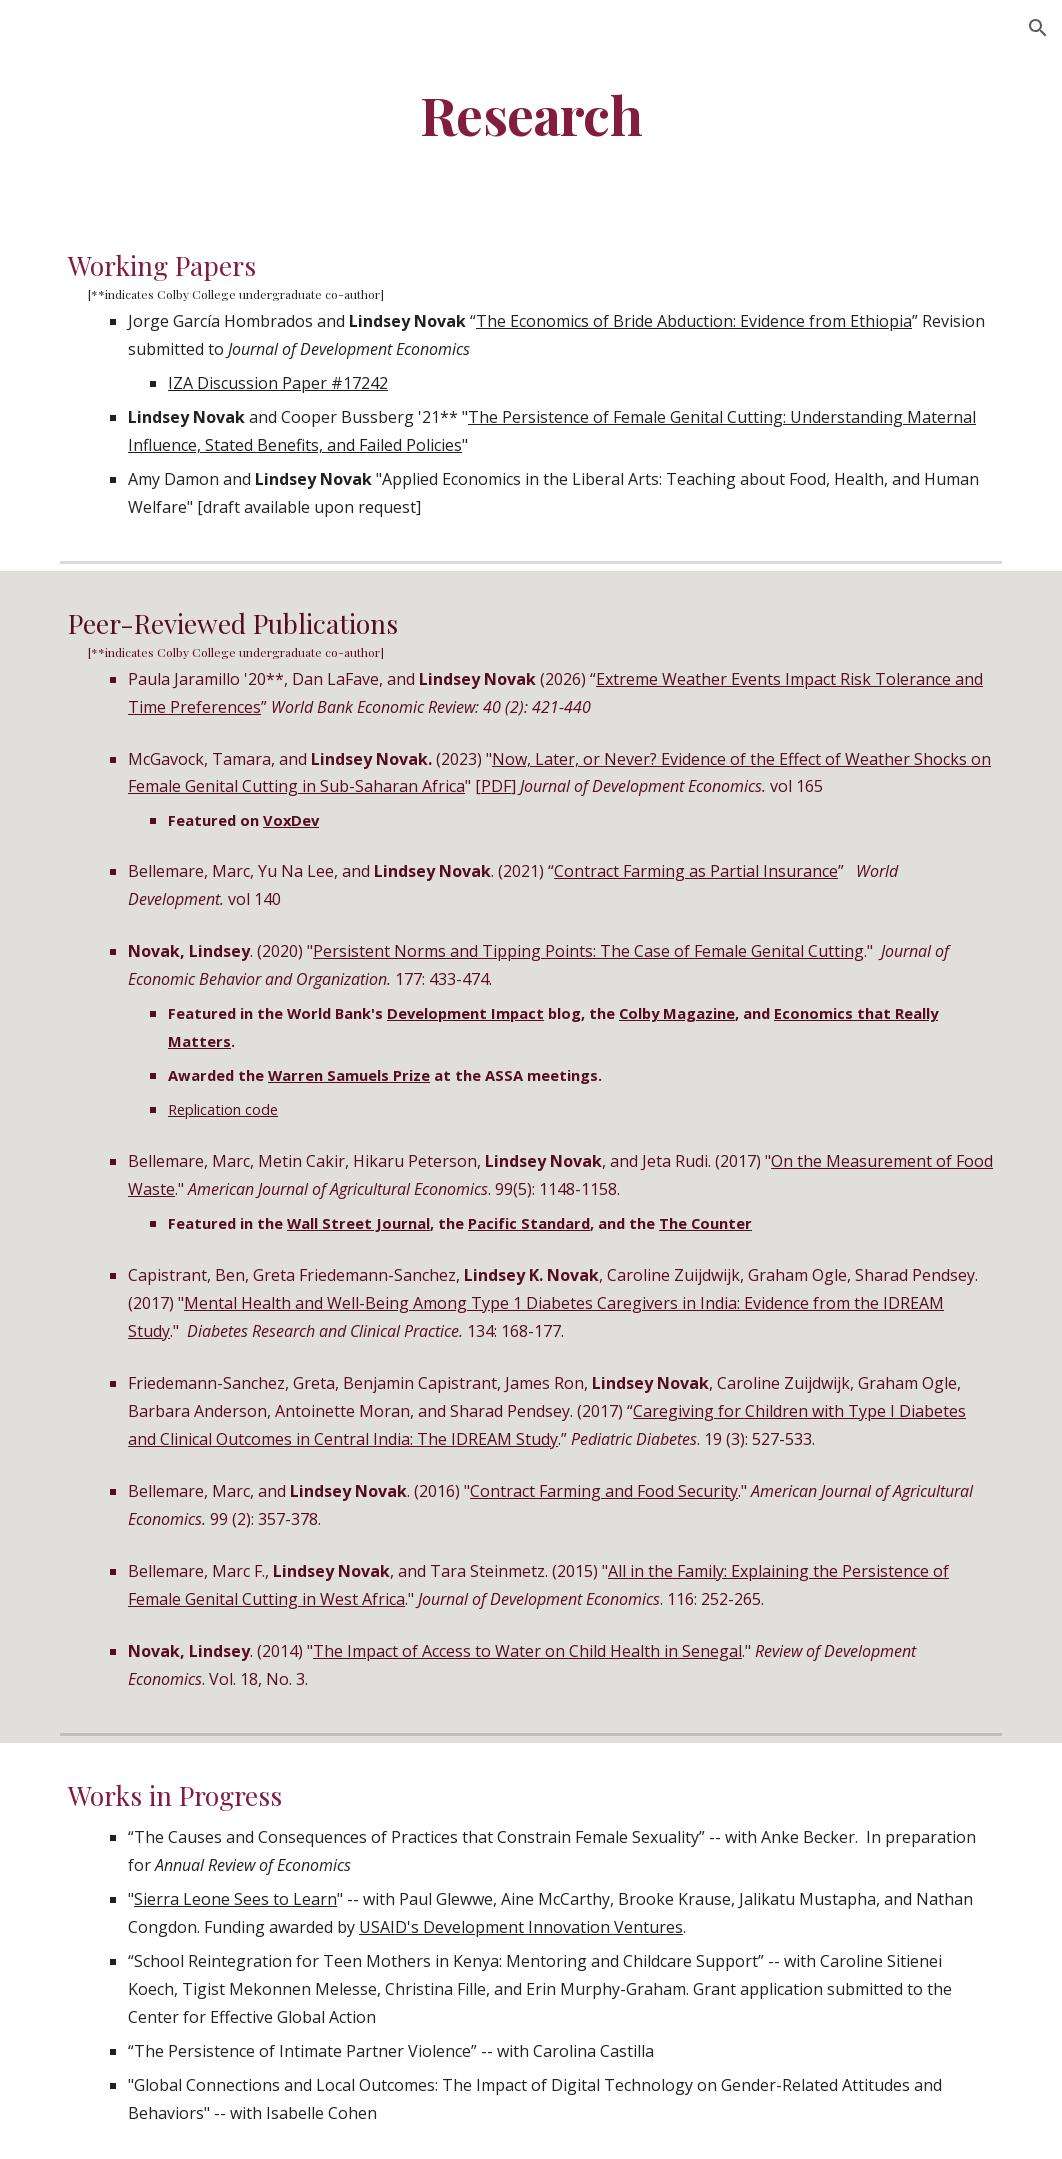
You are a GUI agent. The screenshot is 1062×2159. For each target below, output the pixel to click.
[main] (531, 113)
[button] (1038, 28)
